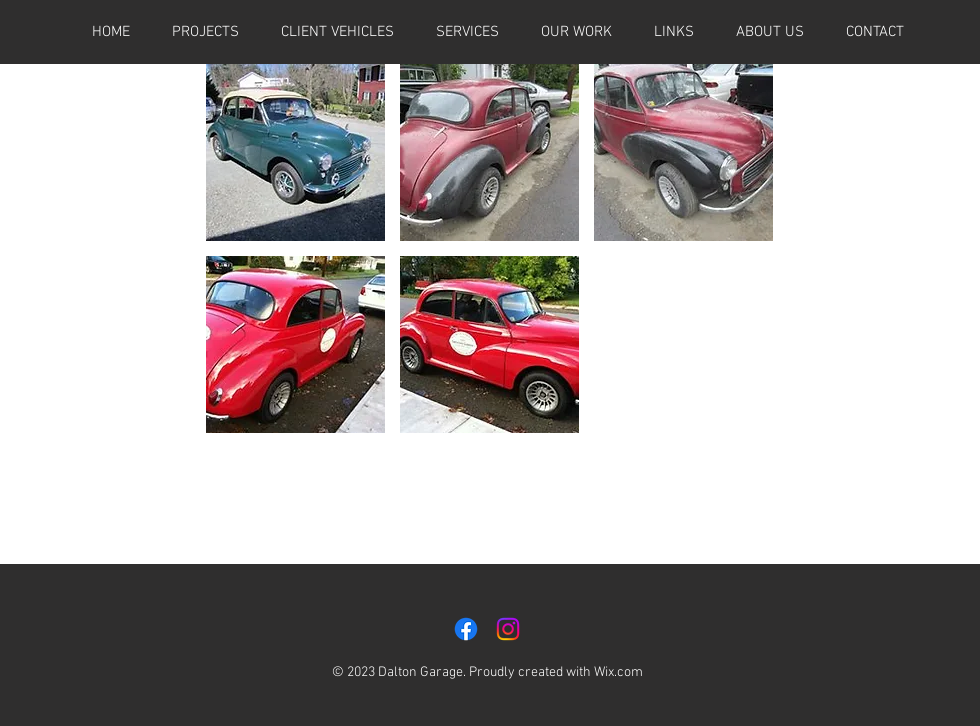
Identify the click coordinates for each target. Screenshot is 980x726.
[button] (674, 32)
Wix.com (618, 672)
